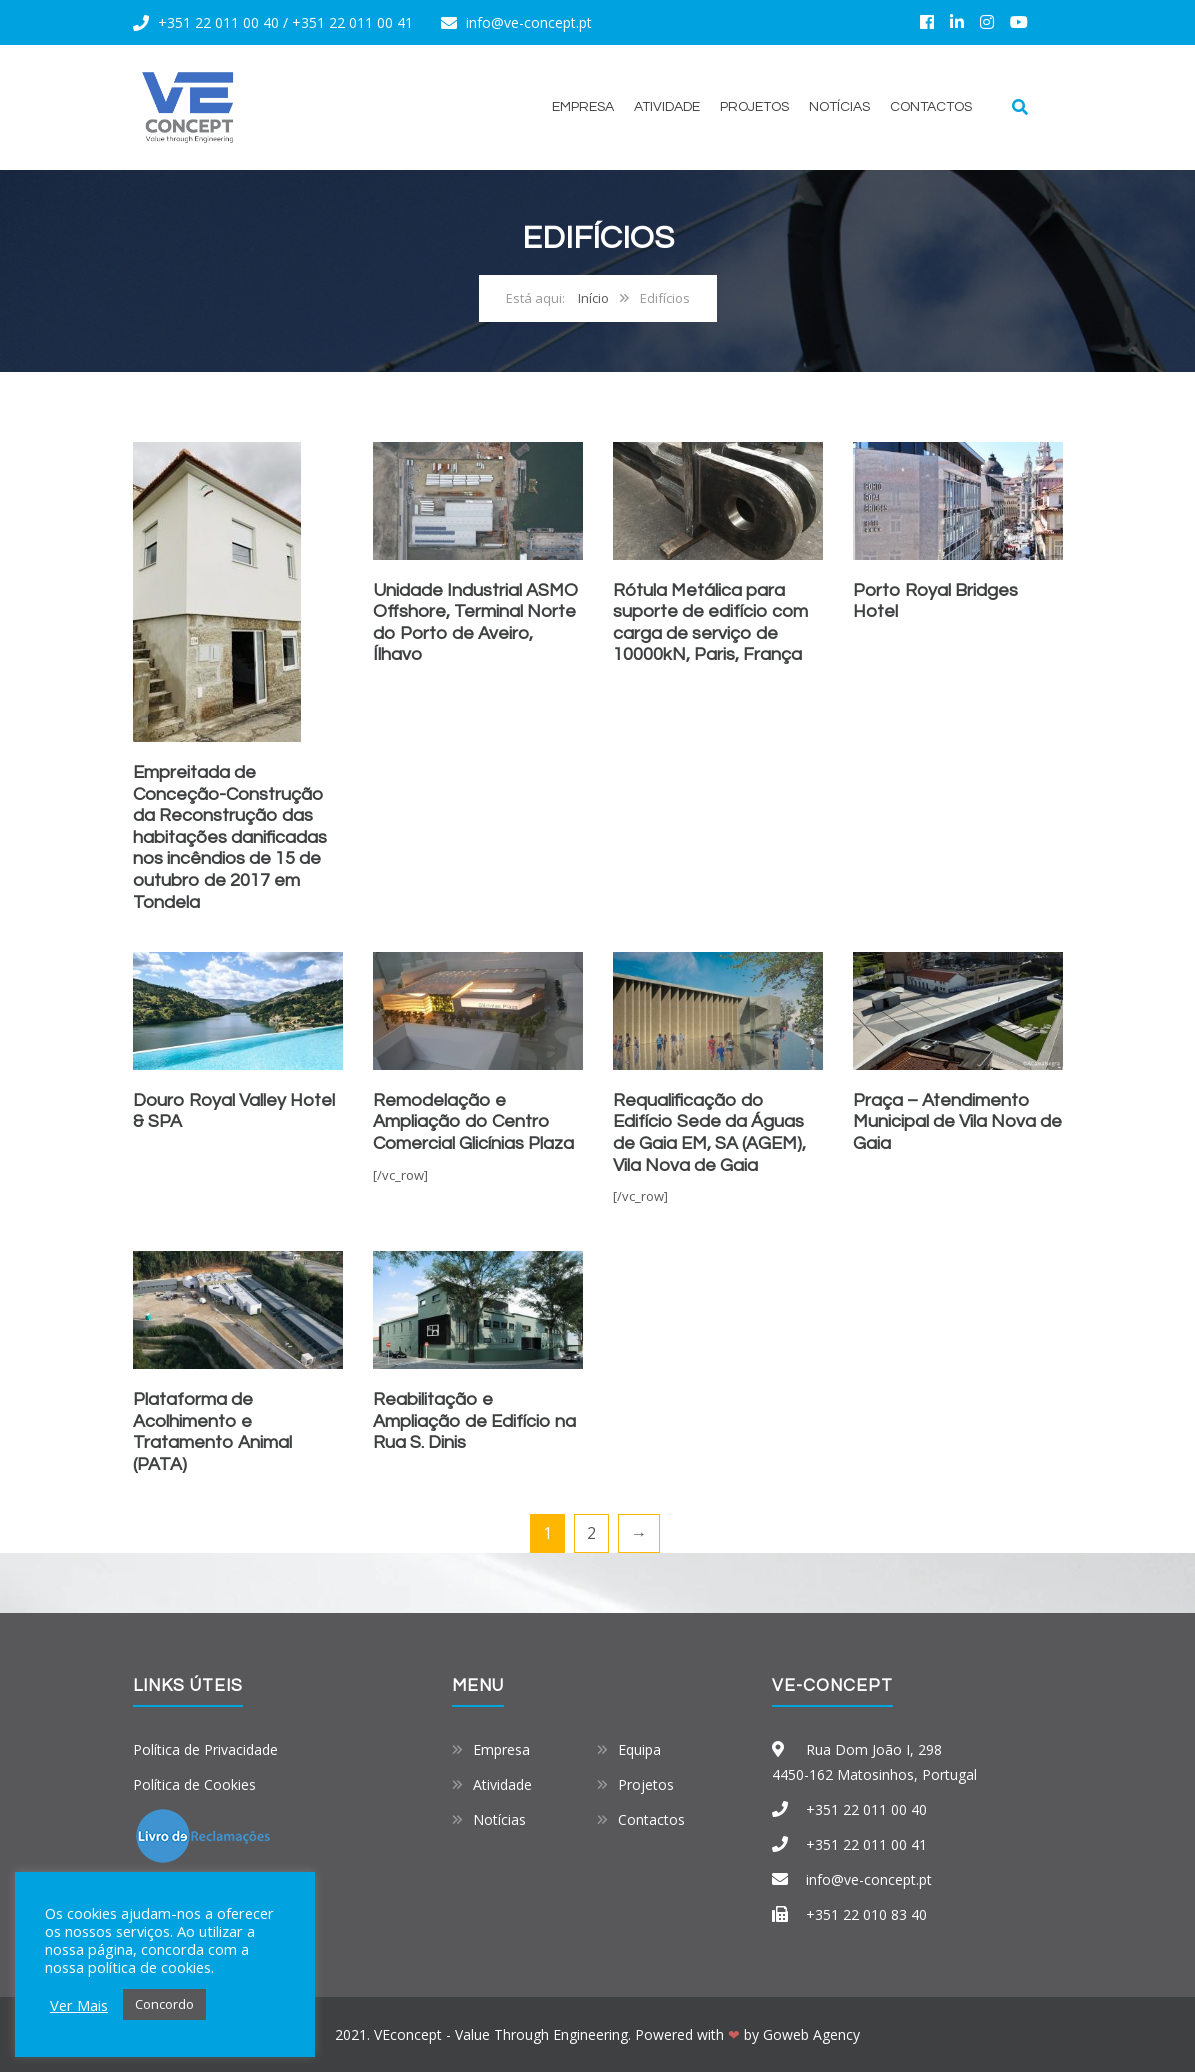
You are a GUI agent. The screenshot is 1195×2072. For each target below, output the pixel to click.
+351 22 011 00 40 (218, 22)
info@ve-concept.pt (529, 22)
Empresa (583, 107)
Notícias (839, 107)
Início (593, 298)
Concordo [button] (164, 2004)
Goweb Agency (811, 2034)
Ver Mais (79, 2005)
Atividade (667, 107)
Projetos (754, 107)
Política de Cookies (194, 1784)
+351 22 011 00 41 (352, 22)
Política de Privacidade (205, 1749)
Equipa (639, 1749)
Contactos (931, 107)
